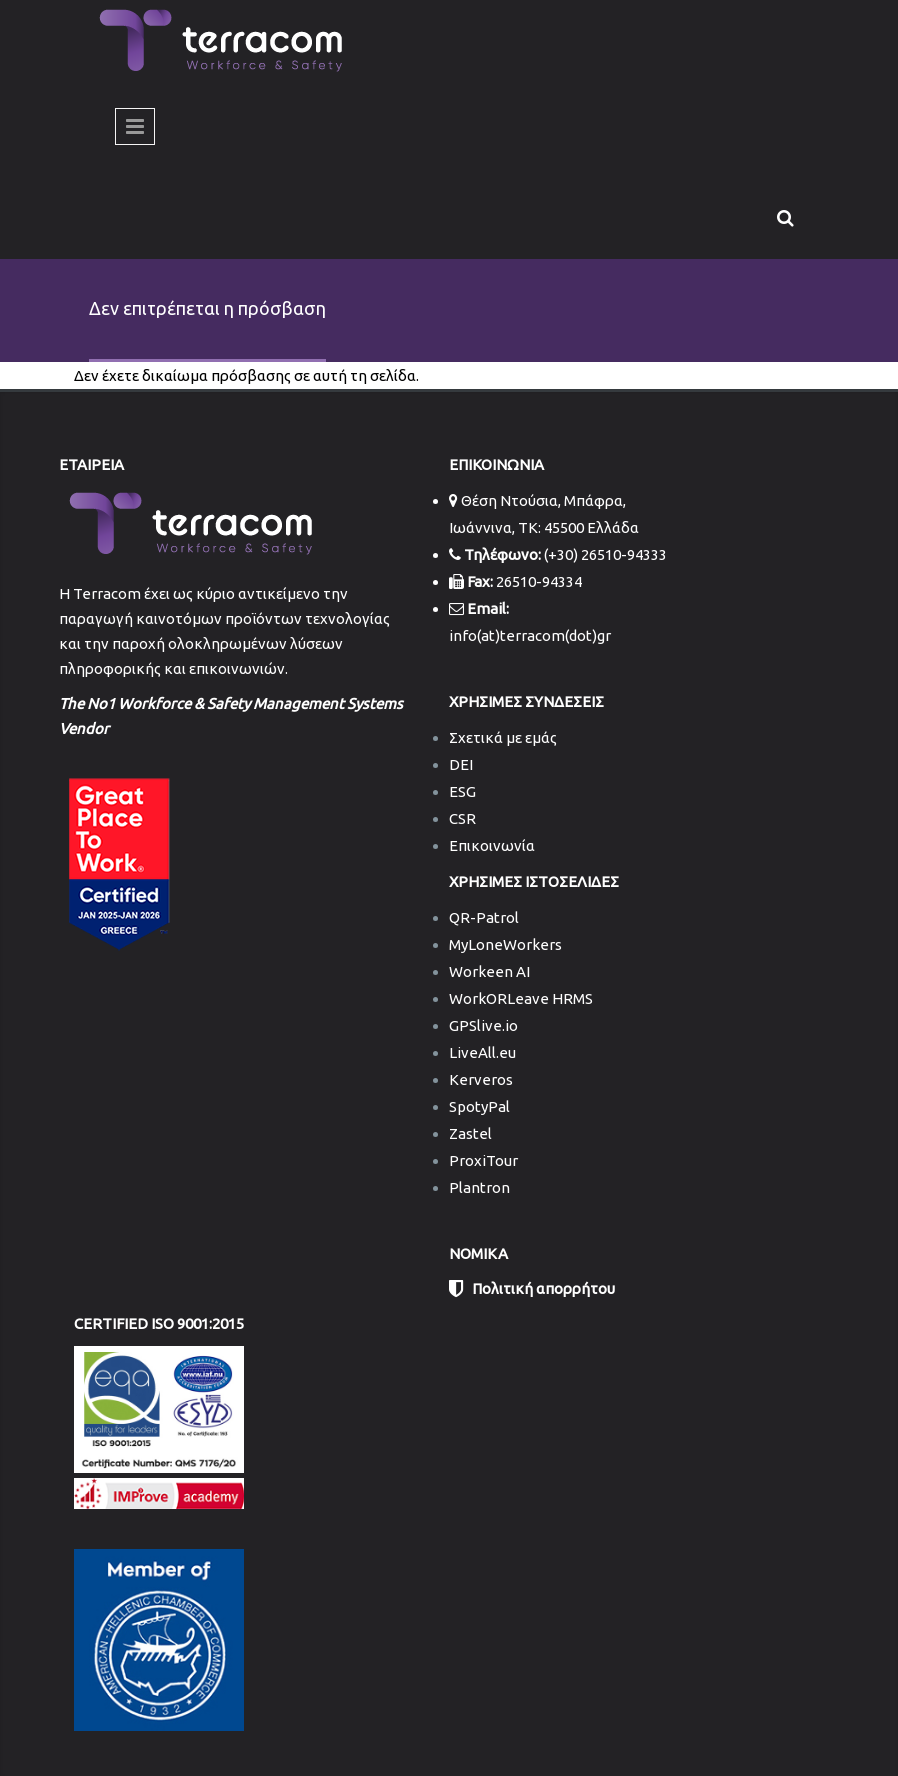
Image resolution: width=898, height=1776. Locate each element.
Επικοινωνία (492, 845)
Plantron (479, 1187)
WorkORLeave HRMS (521, 998)
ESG (462, 791)
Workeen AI (489, 971)
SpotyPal (479, 1106)
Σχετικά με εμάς (503, 737)
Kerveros (481, 1079)
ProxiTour (483, 1160)
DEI (461, 764)
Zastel (470, 1133)
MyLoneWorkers (505, 944)
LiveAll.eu (482, 1052)
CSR (462, 818)
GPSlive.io (483, 1025)
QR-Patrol (484, 917)
